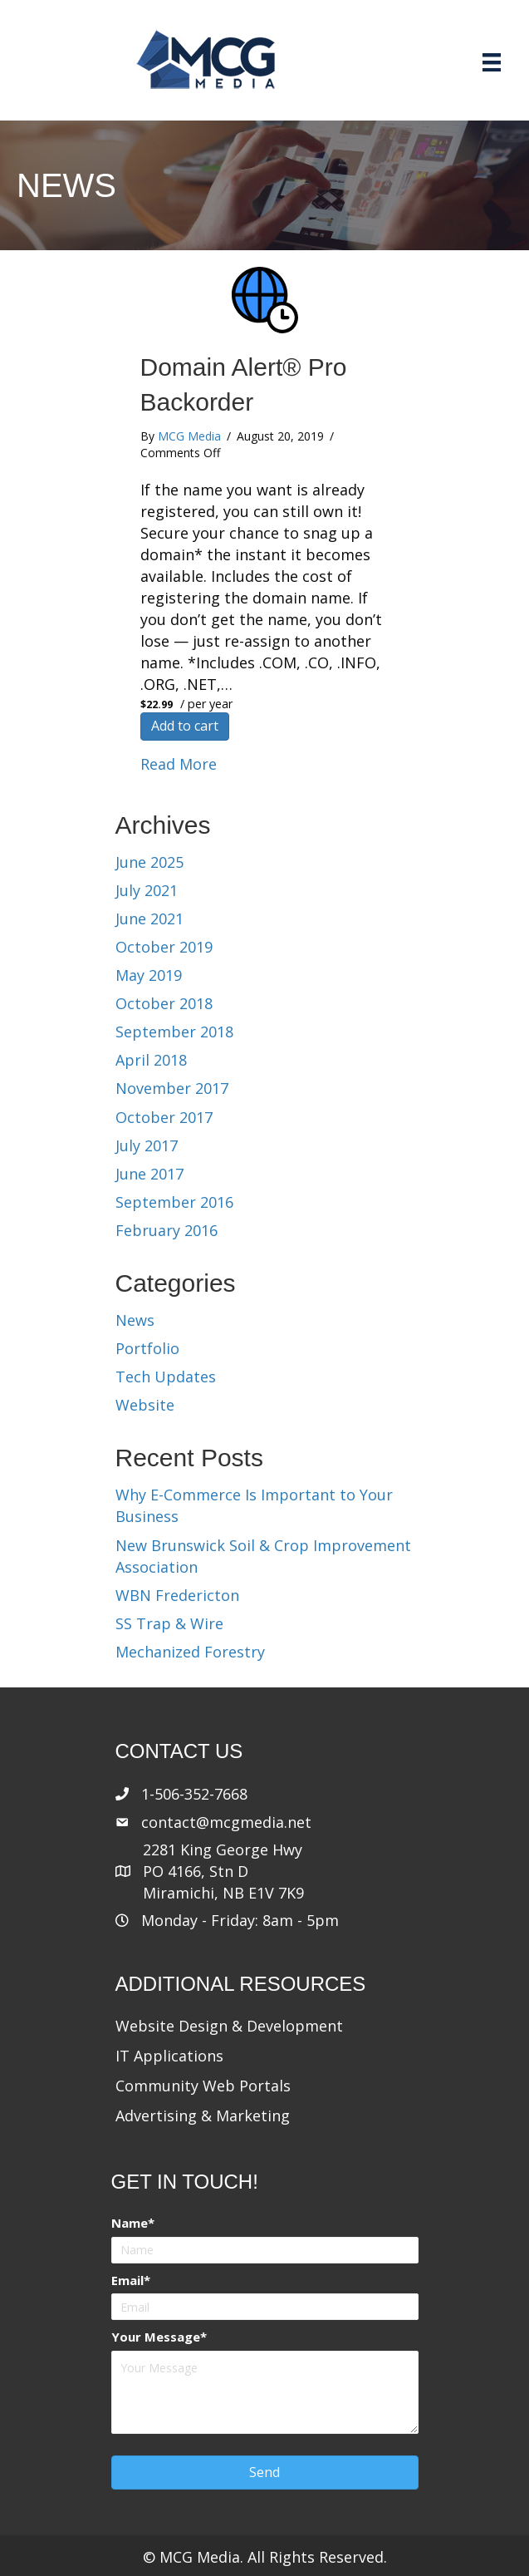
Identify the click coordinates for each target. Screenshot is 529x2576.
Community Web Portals (203, 2086)
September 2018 (174, 1032)
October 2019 (164, 947)
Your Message (155, 2336)
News (134, 1320)
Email (127, 2280)
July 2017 (146, 1145)
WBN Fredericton (177, 1595)
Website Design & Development (229, 2026)
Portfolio (147, 1348)
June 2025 (149, 862)
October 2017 (164, 1117)
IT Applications (169, 2056)
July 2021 (146, 890)
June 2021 (149, 918)
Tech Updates (165, 1377)
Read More (178, 764)
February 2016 (166, 1230)
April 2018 (151, 1060)
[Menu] (491, 62)
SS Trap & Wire (169, 1623)
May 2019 (148, 975)
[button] (265, 2472)
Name (129, 2222)
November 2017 (171, 1088)
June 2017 (149, 1174)
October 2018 (164, 1003)
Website (144, 1405)
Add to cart (184, 726)
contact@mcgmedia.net (226, 1822)
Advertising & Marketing (202, 2115)
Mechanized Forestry (190, 1652)
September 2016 (174, 1202)
